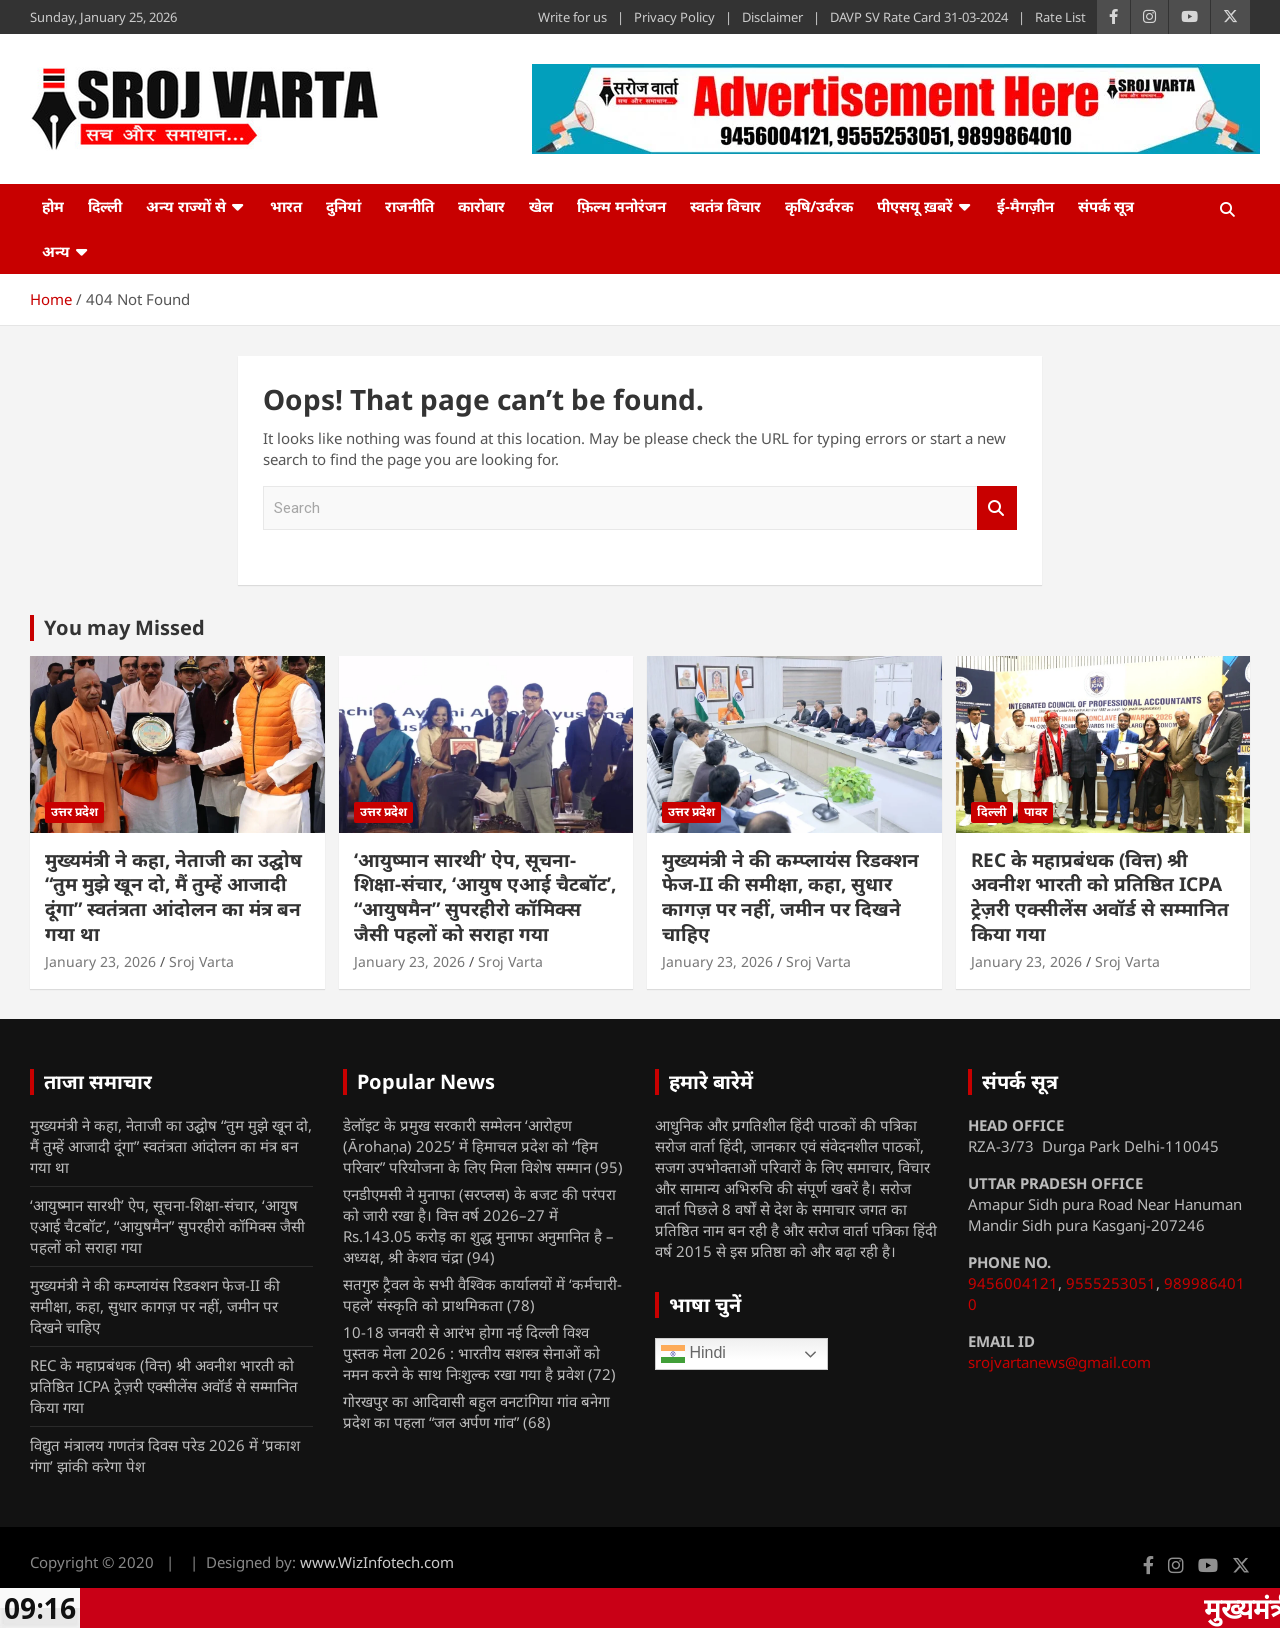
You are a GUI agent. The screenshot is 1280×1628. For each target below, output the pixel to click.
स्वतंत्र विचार (725, 206)
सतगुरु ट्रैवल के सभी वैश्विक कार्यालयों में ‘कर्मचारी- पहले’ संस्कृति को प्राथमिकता (482, 1294)
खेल (541, 206)
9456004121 (1013, 1283)
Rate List (1060, 17)
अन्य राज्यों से (186, 206)
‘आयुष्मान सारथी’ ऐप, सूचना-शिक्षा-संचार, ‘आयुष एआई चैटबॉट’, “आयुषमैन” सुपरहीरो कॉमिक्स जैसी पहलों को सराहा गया (485, 897)
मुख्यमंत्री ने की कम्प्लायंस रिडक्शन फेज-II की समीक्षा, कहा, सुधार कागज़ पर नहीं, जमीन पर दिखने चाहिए (790, 897)
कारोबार (481, 206)
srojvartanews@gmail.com (1059, 1362)
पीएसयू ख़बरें (915, 206)
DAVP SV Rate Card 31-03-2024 (919, 17)
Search (997, 508)
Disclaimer (772, 17)
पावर (1035, 811)
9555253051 (1111, 1283)
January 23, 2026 (100, 961)
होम (53, 206)
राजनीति (409, 206)
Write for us (572, 17)
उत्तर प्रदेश (74, 811)
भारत (286, 206)
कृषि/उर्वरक (819, 206)
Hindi (693, 1354)
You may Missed (124, 627)
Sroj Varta (201, 961)
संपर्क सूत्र (1106, 206)
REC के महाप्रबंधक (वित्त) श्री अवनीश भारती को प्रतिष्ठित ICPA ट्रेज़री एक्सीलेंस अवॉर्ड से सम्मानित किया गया (1100, 897)
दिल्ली (105, 206)
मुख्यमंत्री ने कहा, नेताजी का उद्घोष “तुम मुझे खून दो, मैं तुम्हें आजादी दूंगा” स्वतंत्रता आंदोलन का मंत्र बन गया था (173, 897)
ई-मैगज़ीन (1025, 206)
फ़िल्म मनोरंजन (621, 206)
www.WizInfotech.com (377, 1562)
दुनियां (343, 206)
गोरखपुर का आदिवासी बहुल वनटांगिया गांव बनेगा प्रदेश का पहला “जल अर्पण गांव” (476, 1411)
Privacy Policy (674, 17)
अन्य (56, 251)
